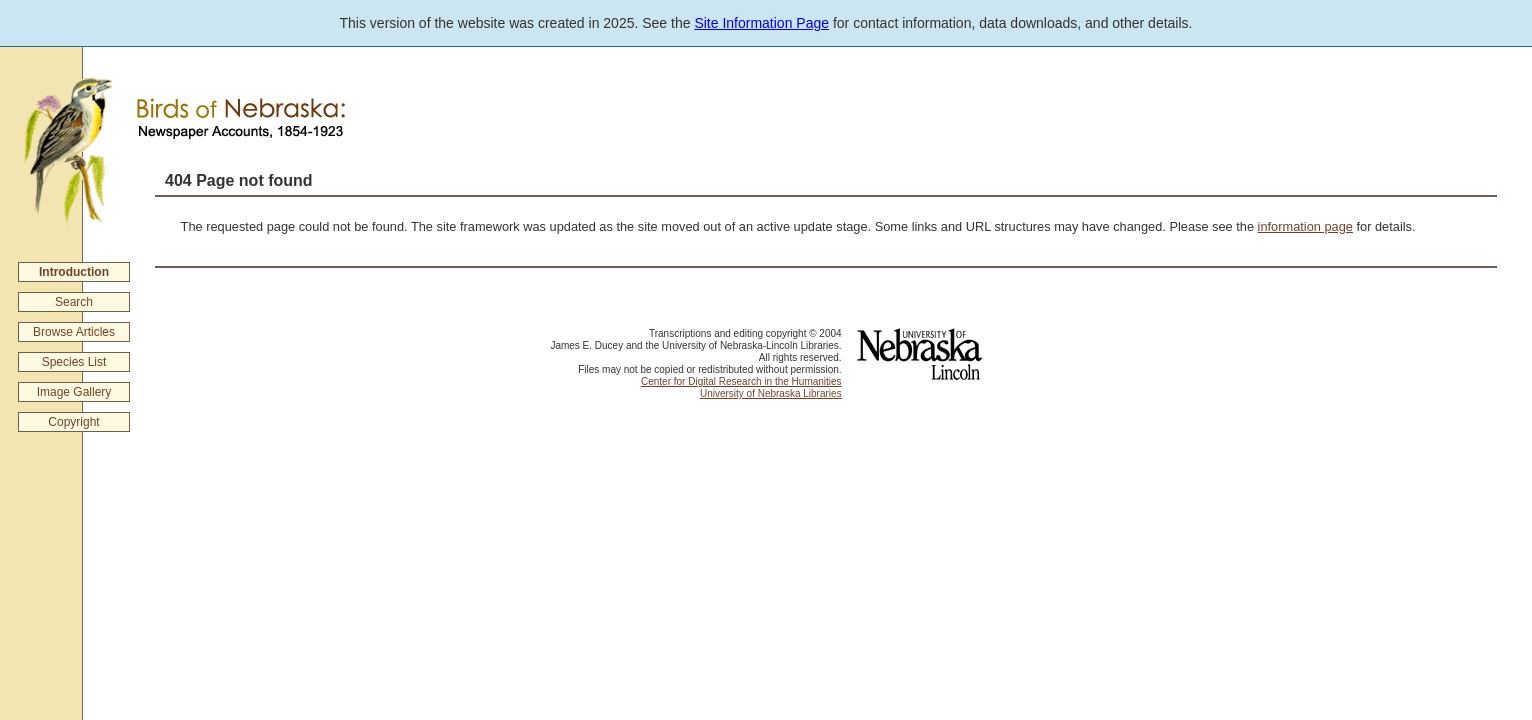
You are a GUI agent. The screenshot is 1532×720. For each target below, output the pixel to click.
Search (74, 302)
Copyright (73, 422)
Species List (74, 362)
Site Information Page (761, 23)
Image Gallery (74, 392)
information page (1305, 226)
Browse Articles (74, 332)
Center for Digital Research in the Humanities (741, 381)
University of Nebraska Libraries (771, 393)
